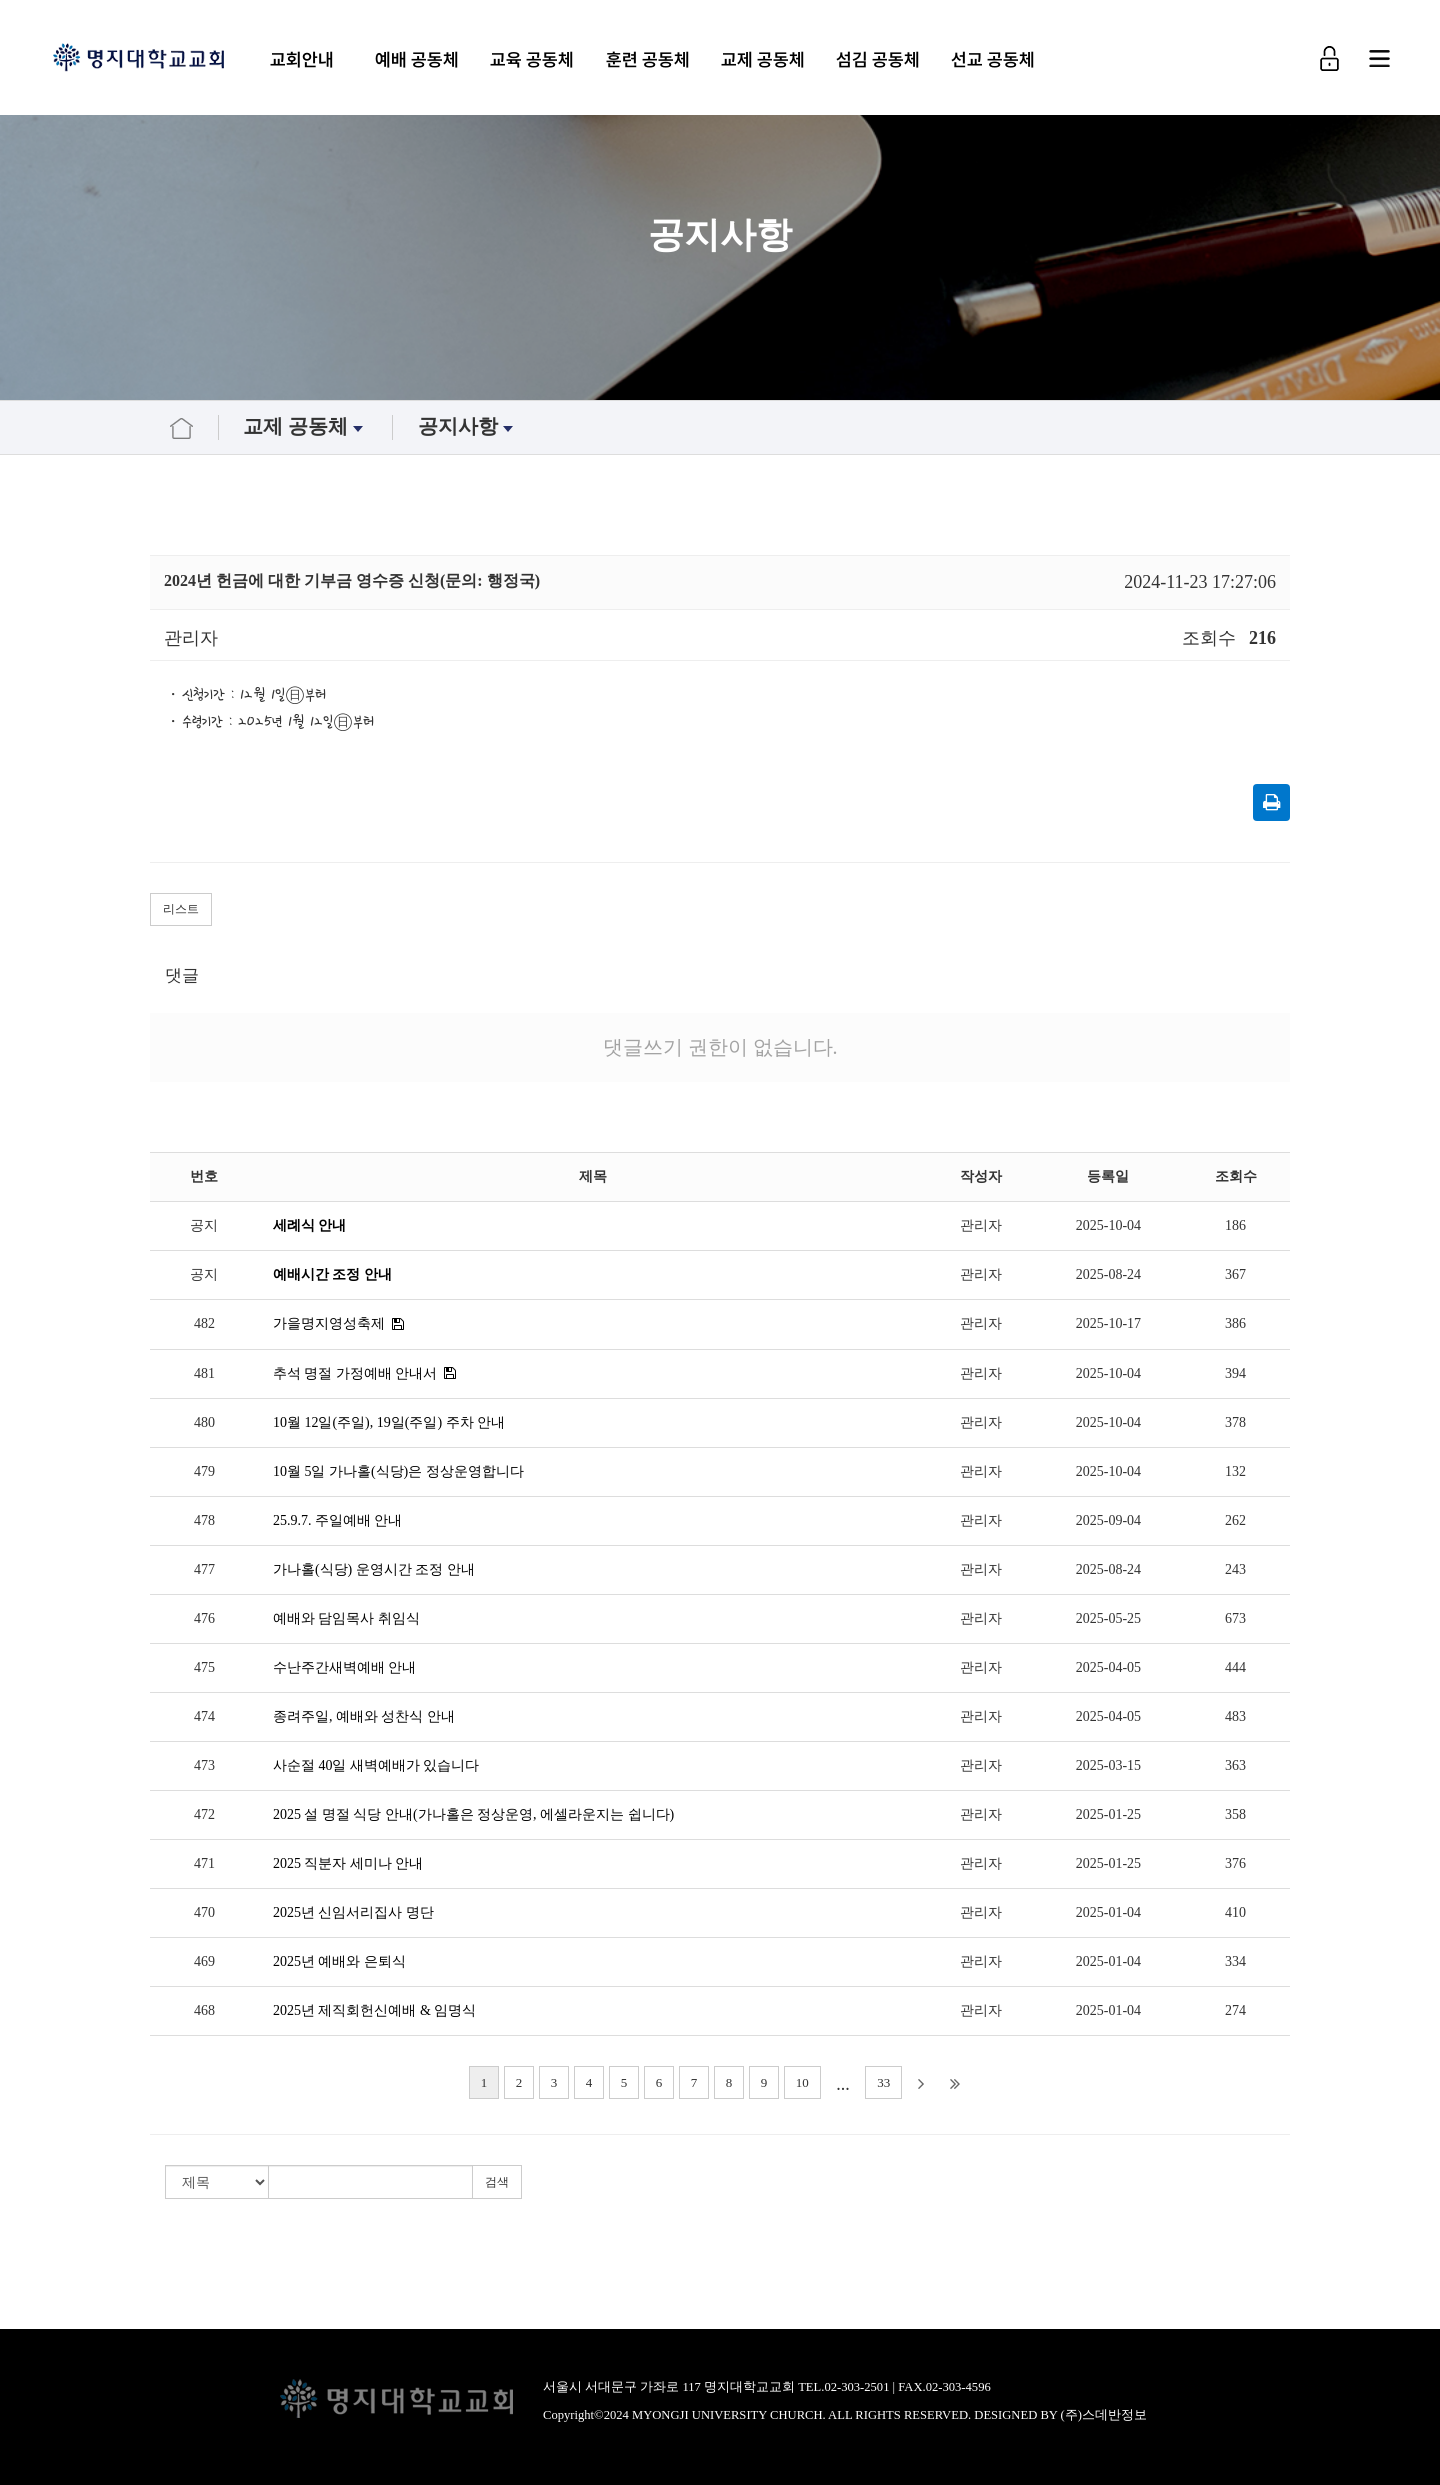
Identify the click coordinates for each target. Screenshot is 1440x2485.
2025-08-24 (1108, 1274)
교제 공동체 (768, 59)
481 (204, 1373)
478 (204, 1520)
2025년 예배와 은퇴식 (339, 1961)
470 (204, 1912)
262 (1235, 1520)
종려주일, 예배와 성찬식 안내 (364, 1716)
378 (1235, 1422)
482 (204, 1323)
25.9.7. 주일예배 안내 (338, 1520)
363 (1235, 1765)
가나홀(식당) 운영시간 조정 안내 (374, 1569)
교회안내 (307, 59)
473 (204, 1765)
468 (204, 2010)
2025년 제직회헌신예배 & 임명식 (374, 2010)
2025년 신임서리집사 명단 (353, 1912)
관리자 (981, 1225)
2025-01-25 (1108, 1814)
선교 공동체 (998, 59)
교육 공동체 (537, 59)
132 (1235, 1471)
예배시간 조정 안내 (332, 1274)
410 (1235, 1912)
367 (1235, 1274)
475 (204, 1667)
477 (204, 1569)
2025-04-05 (1108, 1667)
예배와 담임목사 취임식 (346, 1618)
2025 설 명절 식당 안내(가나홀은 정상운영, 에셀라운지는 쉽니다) (473, 1814)
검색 (497, 2182)
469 (204, 1961)
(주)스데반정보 (1104, 2415)
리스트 (181, 909)
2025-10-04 (1108, 1225)
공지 (204, 1225)
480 (204, 1422)
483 (1235, 1716)
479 (204, 1471)
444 (1235, 1667)
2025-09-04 (1108, 1520)
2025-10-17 (1108, 1323)
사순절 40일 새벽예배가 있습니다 (376, 1765)
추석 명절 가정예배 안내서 (355, 1373)
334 (1235, 1961)
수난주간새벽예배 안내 (345, 1667)
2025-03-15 (1108, 1765)
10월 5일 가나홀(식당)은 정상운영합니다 (398, 1471)
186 (1235, 1225)
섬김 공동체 (883, 59)
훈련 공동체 (652, 59)
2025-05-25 (1108, 1618)
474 (204, 1716)
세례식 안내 (310, 1225)
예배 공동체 (422, 59)
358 (1235, 1814)
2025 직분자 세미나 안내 (348, 1863)
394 (1235, 1373)
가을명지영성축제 (329, 1323)
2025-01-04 (1108, 1912)
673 (1235, 1618)
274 (1235, 2010)
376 (1235, 1863)
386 (1235, 1323)
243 (1235, 1569)
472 (204, 1814)
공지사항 (468, 426)
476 (204, 1618)
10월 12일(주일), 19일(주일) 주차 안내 (389, 1422)
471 (204, 1863)
